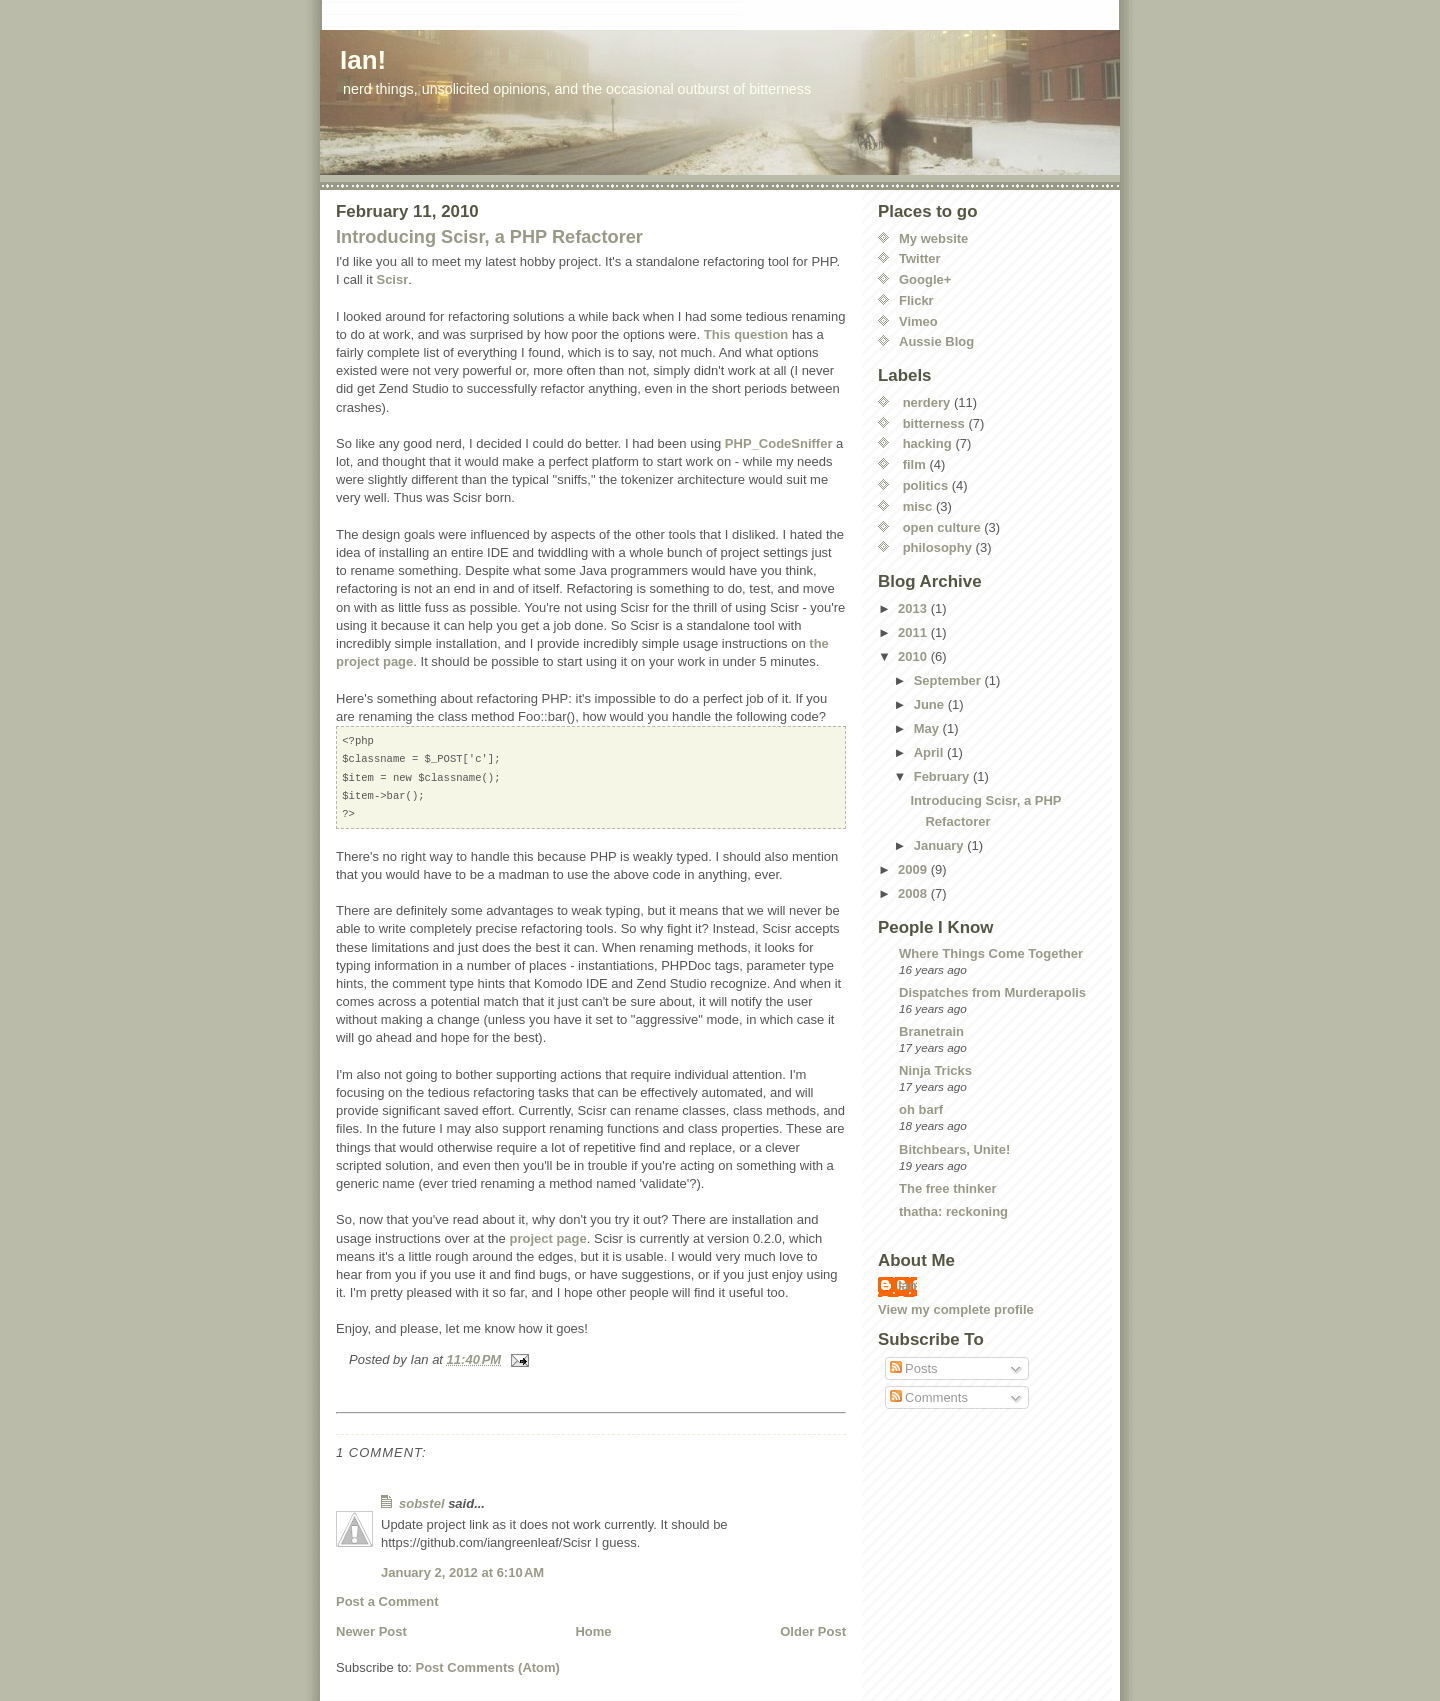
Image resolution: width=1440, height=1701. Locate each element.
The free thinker (948, 1188)
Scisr (392, 279)
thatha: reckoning (953, 1211)
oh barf (921, 1109)
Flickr (916, 300)
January (940, 845)
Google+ (925, 279)
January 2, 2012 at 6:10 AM (462, 1572)
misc (918, 506)
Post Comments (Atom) (488, 1667)
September (949, 680)
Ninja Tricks (935, 1070)
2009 (914, 869)
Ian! (363, 60)
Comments (929, 1397)
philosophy (937, 547)
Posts (914, 1368)
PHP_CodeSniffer (779, 443)
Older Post (813, 1631)
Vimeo (918, 321)
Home (593, 1631)
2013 (914, 608)
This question (746, 334)
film (914, 464)
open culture (942, 527)
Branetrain (931, 1031)
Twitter (920, 258)
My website (933, 238)
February (943, 776)
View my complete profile (956, 1309)
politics (926, 485)
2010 (914, 656)
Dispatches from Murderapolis (992, 992)
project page (547, 1238)
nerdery (927, 402)
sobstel (422, 1503)
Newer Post (371, 1631)
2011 (914, 632)
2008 (914, 893)
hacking (927, 443)
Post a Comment (387, 1601)
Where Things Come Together (991, 953)
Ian (907, 1285)
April (930, 752)
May (928, 728)
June (931, 704)
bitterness (934, 423)
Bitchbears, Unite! (954, 1149)
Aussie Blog (936, 341)
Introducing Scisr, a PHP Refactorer (489, 237)
